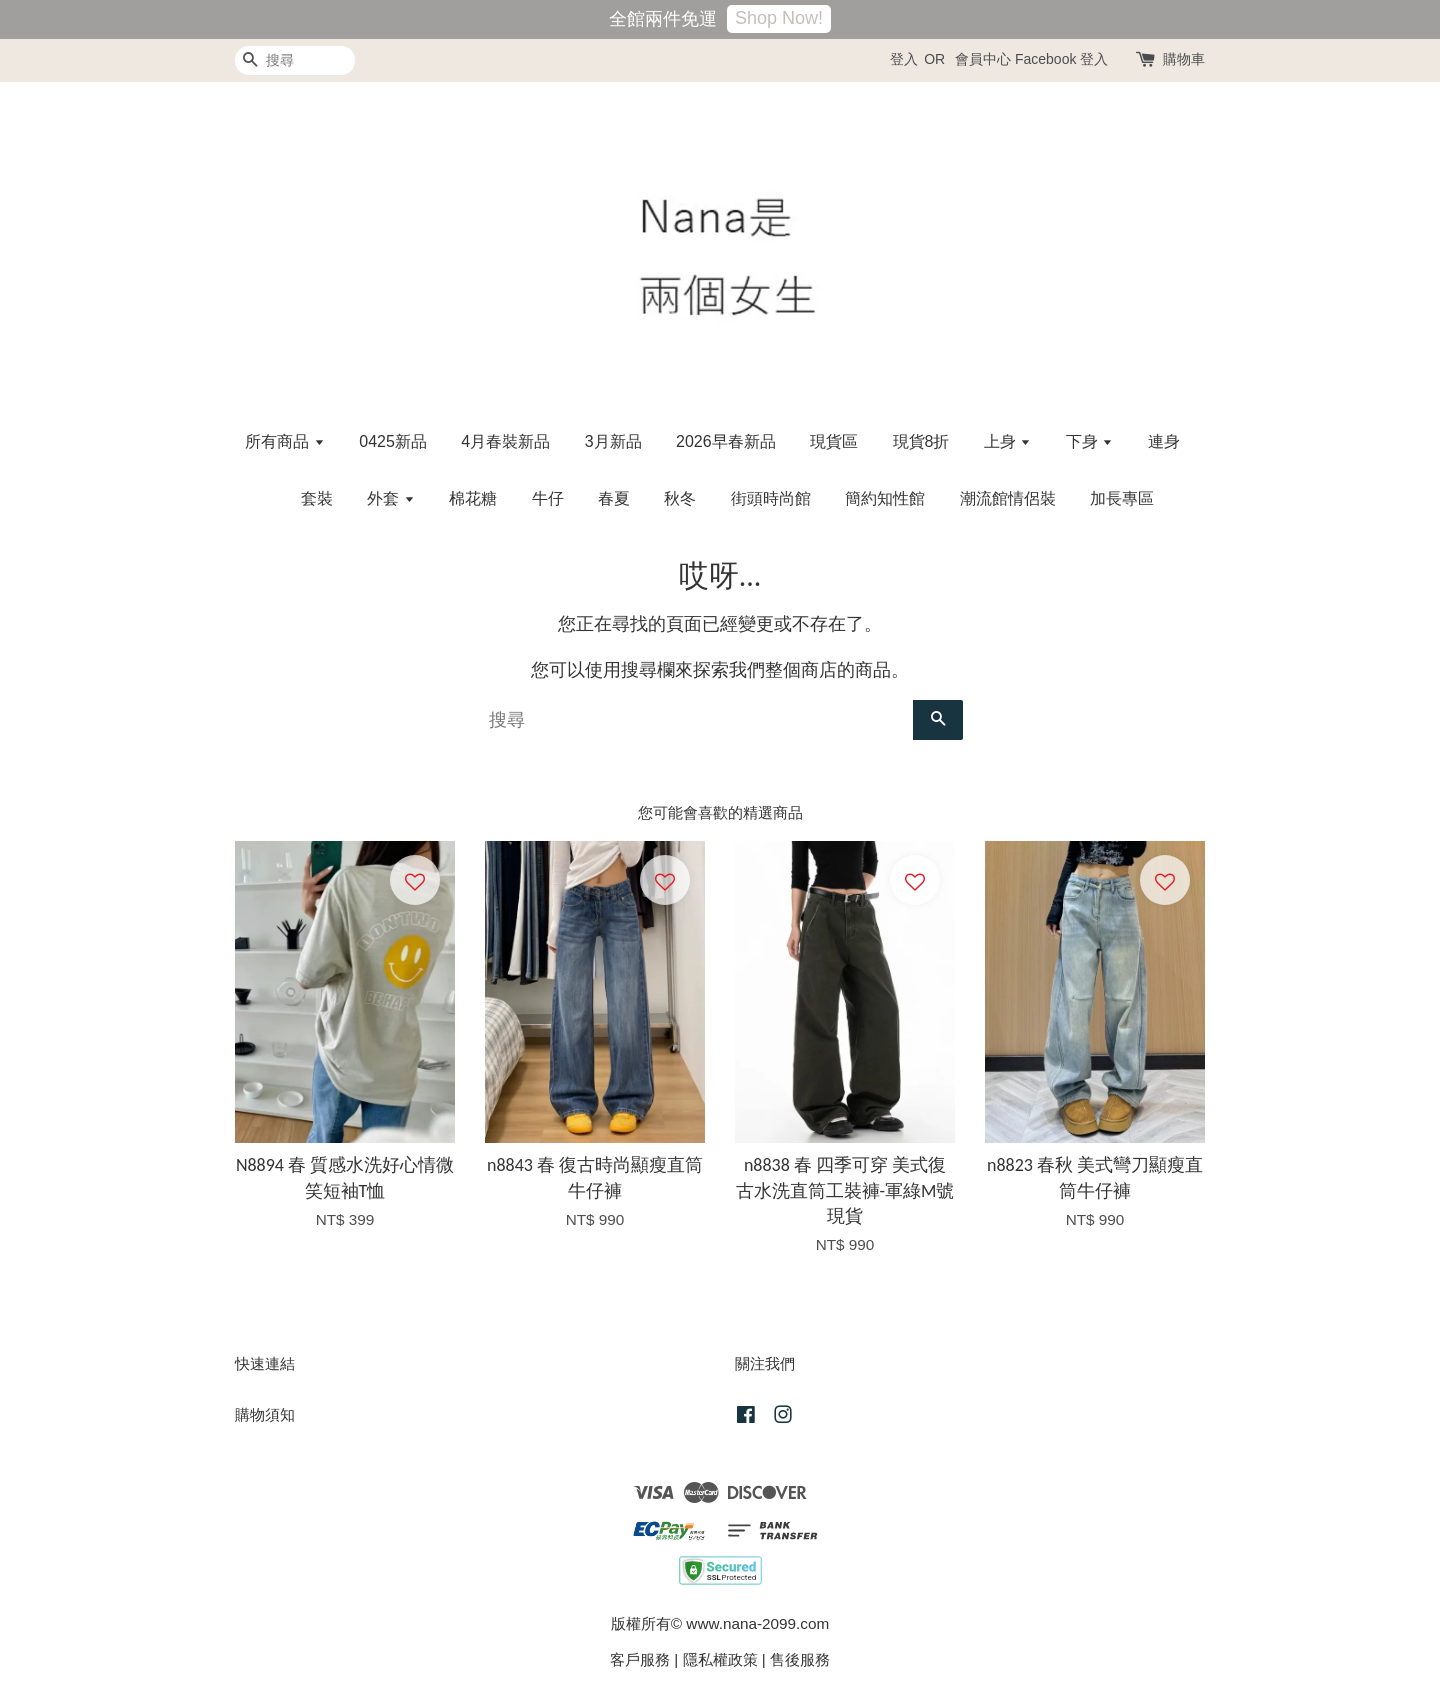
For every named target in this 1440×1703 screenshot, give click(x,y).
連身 (1164, 441)
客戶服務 (640, 1659)
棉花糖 (473, 498)
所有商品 (284, 441)
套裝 (317, 498)
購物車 (1184, 59)
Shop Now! (779, 18)
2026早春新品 (726, 441)
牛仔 (548, 498)
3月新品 (613, 441)
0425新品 (393, 441)
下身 (1089, 441)
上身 (1007, 441)
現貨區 (834, 441)
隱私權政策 (720, 1659)
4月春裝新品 (505, 441)
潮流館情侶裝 (1008, 498)
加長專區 (1122, 498)
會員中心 (983, 59)
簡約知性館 (885, 498)
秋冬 (680, 498)
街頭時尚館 (771, 498)
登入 (904, 59)
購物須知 (265, 1414)
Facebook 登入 (1061, 59)
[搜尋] (295, 60)
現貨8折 (921, 441)
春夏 (614, 498)
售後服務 (800, 1659)
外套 (390, 498)
